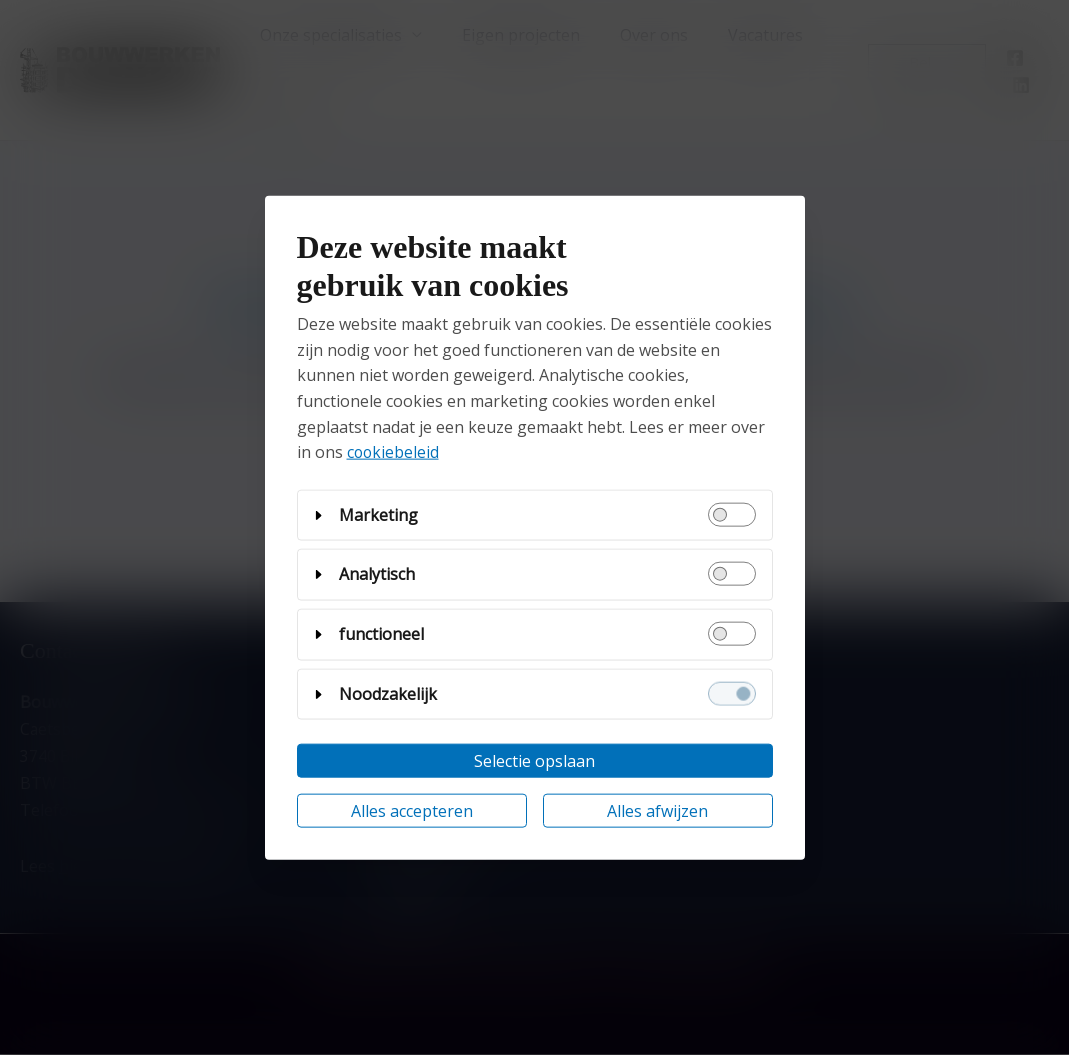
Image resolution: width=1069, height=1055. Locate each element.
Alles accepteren (412, 811)
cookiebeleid (394, 452)
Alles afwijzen (657, 811)
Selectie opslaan (534, 761)
